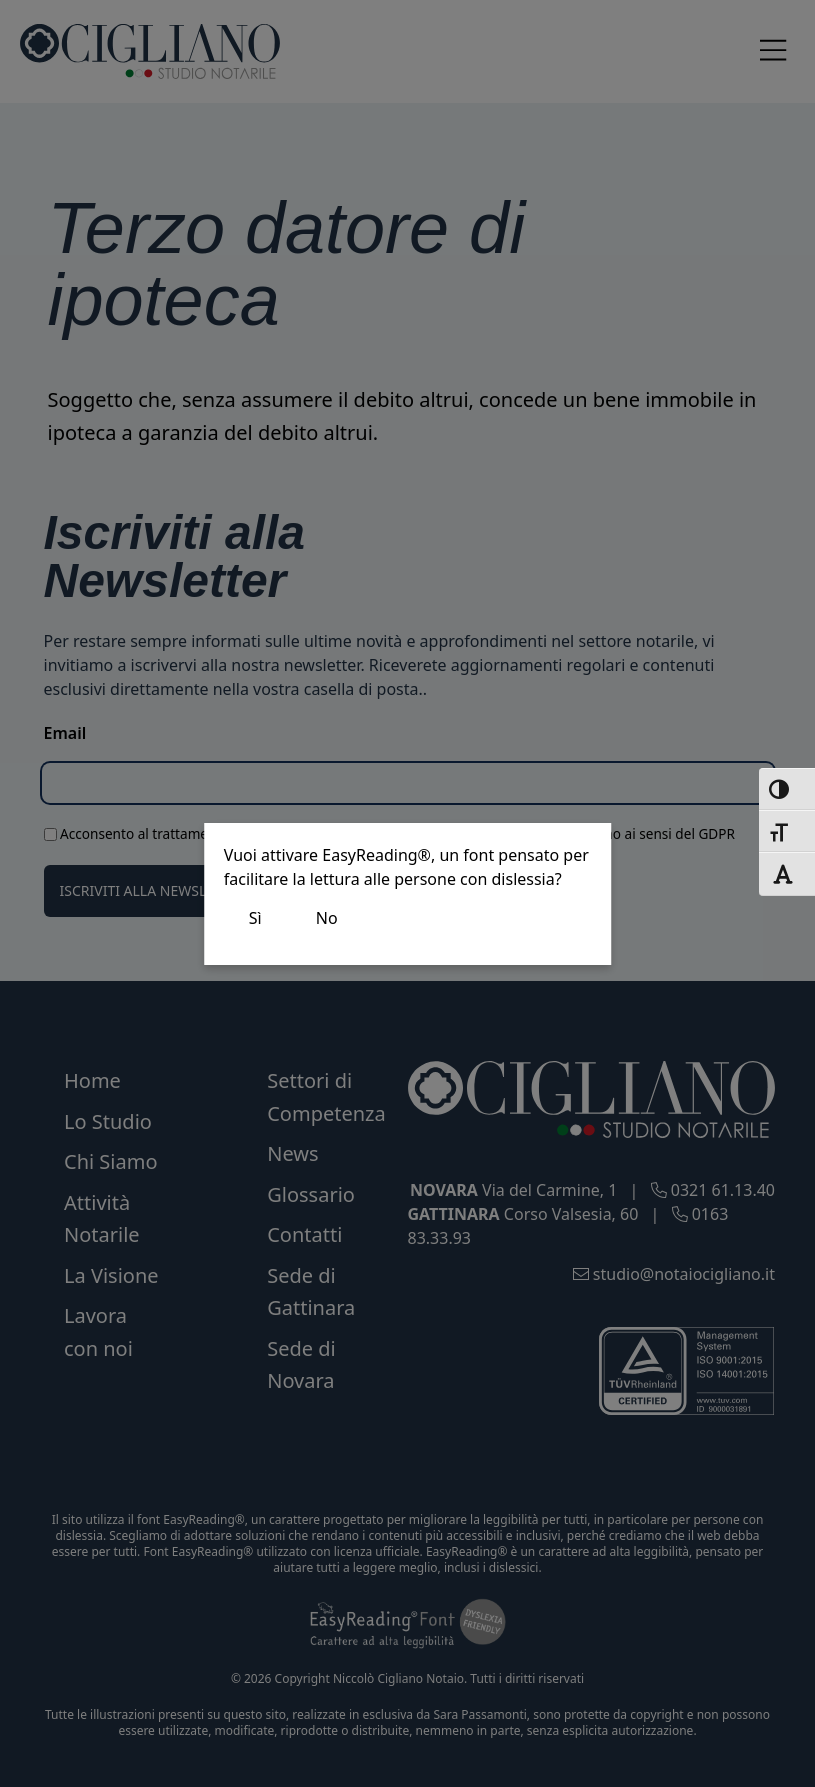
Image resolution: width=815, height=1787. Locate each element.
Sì (255, 918)
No (327, 918)
